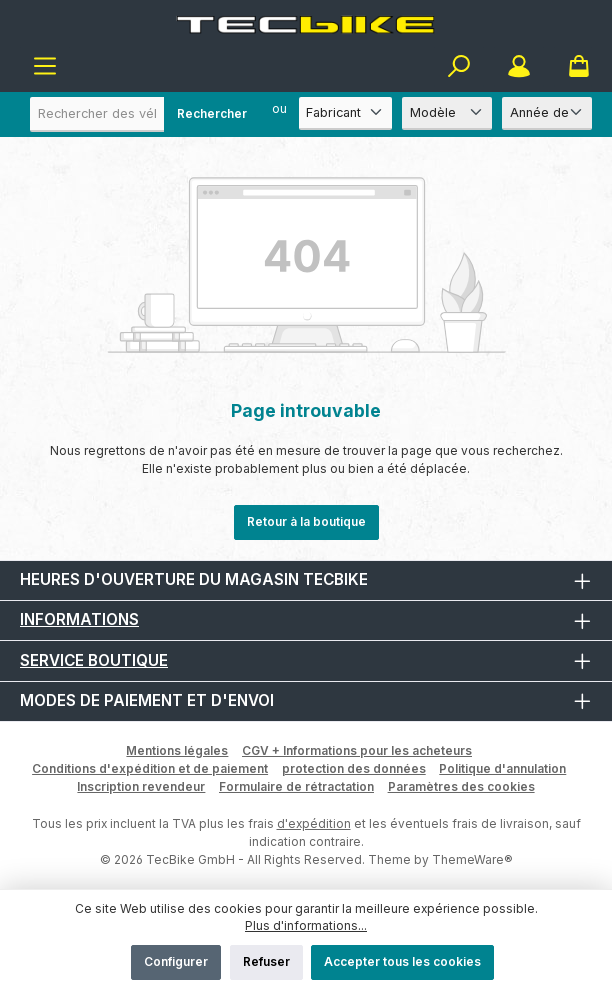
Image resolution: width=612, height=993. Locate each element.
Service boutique (94, 660)
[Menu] (45, 66)
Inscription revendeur (141, 786)
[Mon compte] (519, 66)
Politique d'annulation (502, 768)
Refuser (266, 961)
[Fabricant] (345, 113)
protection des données (354, 768)
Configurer (176, 961)
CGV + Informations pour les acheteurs (357, 750)
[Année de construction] (547, 113)
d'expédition (314, 823)
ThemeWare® (472, 859)
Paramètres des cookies (461, 786)
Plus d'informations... (306, 925)
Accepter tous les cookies (402, 961)
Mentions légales (177, 750)
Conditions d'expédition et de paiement (150, 768)
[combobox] (145, 114)
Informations (79, 619)
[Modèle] (447, 113)
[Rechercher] (459, 66)
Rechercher (212, 113)
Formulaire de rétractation (296, 786)
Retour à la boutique (306, 521)
